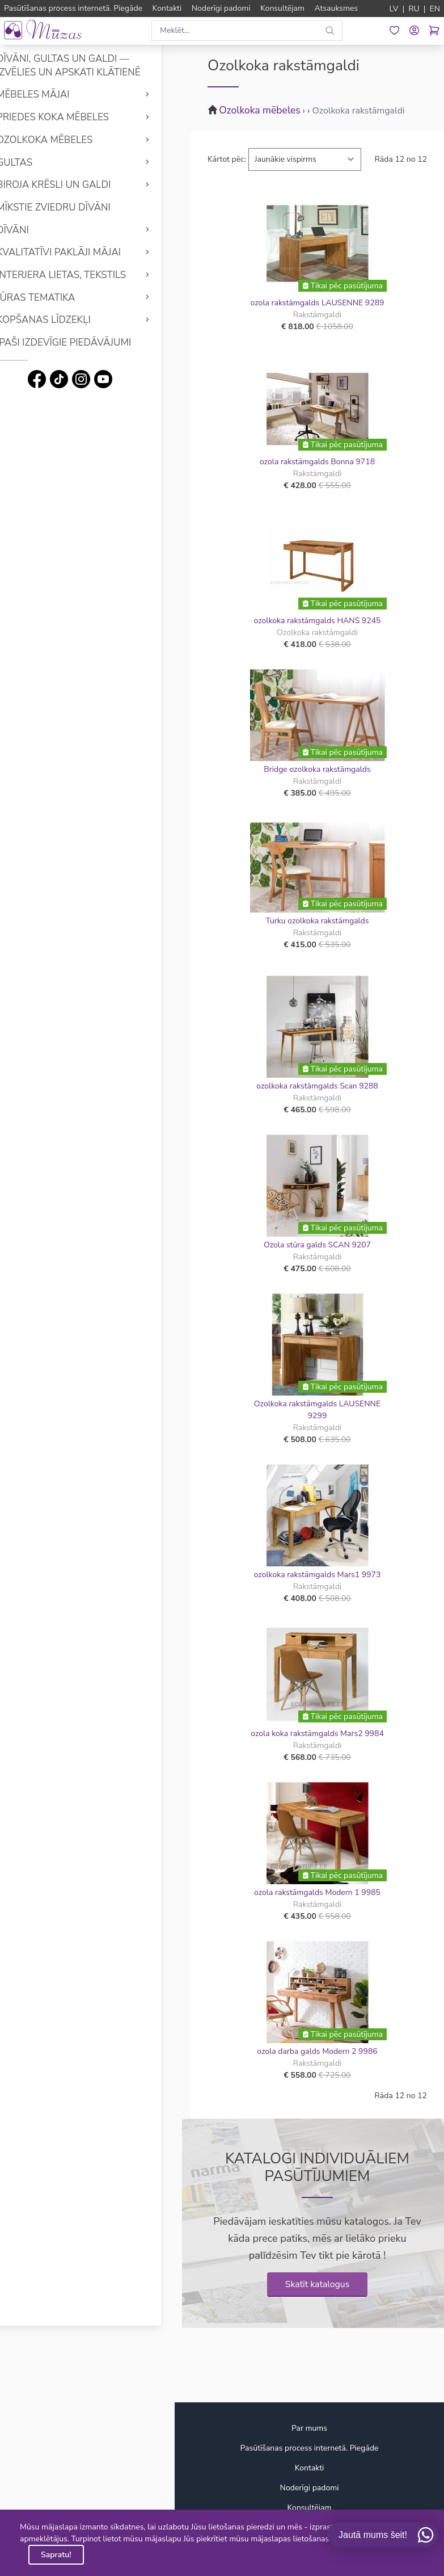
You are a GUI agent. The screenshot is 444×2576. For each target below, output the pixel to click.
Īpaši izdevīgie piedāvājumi (84, 342)
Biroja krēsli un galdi (74, 184)
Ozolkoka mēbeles (65, 139)
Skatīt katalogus (317, 2284)
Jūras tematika (56, 297)
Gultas (35, 162)
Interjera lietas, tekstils (81, 274)
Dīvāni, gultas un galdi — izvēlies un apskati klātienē (89, 65)
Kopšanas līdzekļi (64, 319)
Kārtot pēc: (227, 159)
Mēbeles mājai (53, 94)
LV (394, 8)
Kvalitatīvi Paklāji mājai (79, 252)
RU (414, 8)
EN (434, 8)
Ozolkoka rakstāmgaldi (358, 110)
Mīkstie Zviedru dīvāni (74, 207)
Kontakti (309, 2467)
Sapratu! (56, 2554)
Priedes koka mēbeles (73, 117)
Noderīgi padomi (309, 2487)
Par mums (309, 2428)
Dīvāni (33, 230)
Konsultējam (309, 2507)
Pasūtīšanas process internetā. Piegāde (309, 2448)
